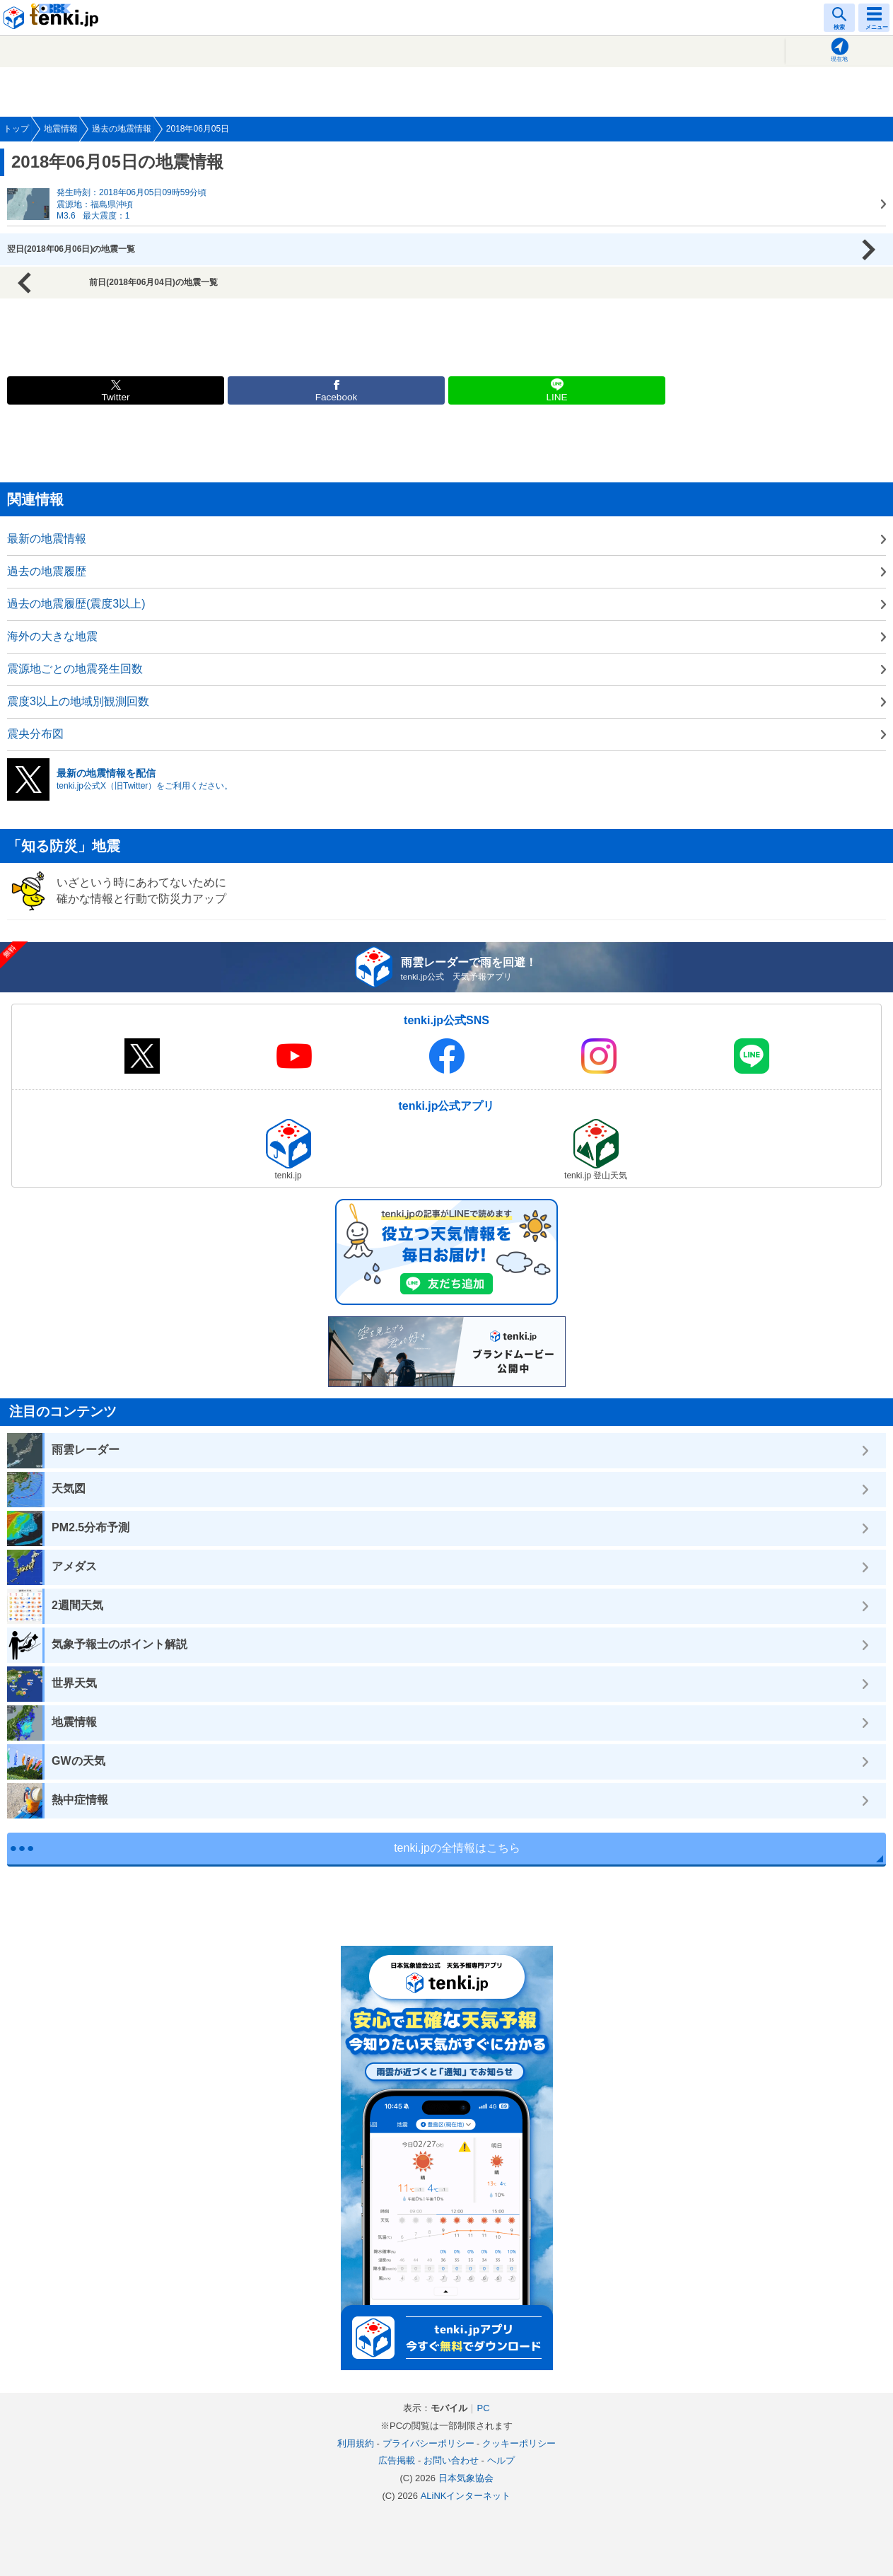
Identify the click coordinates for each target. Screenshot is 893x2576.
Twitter (115, 397)
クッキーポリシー (519, 2443)
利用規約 (355, 2443)
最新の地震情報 (46, 539)
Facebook (336, 397)
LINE (556, 397)
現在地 (839, 59)
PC (483, 2408)
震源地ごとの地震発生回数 (75, 669)
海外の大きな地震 (52, 636)
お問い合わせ (451, 2460)
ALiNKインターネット (466, 2495)
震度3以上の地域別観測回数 (78, 701)
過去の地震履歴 (46, 571)
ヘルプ (501, 2460)
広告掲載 (396, 2460)
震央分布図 (35, 734)
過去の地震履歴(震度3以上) (76, 604)
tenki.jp (53, 17)
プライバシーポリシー (428, 2443)
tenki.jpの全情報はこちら (457, 1848)
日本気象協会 (466, 2478)
